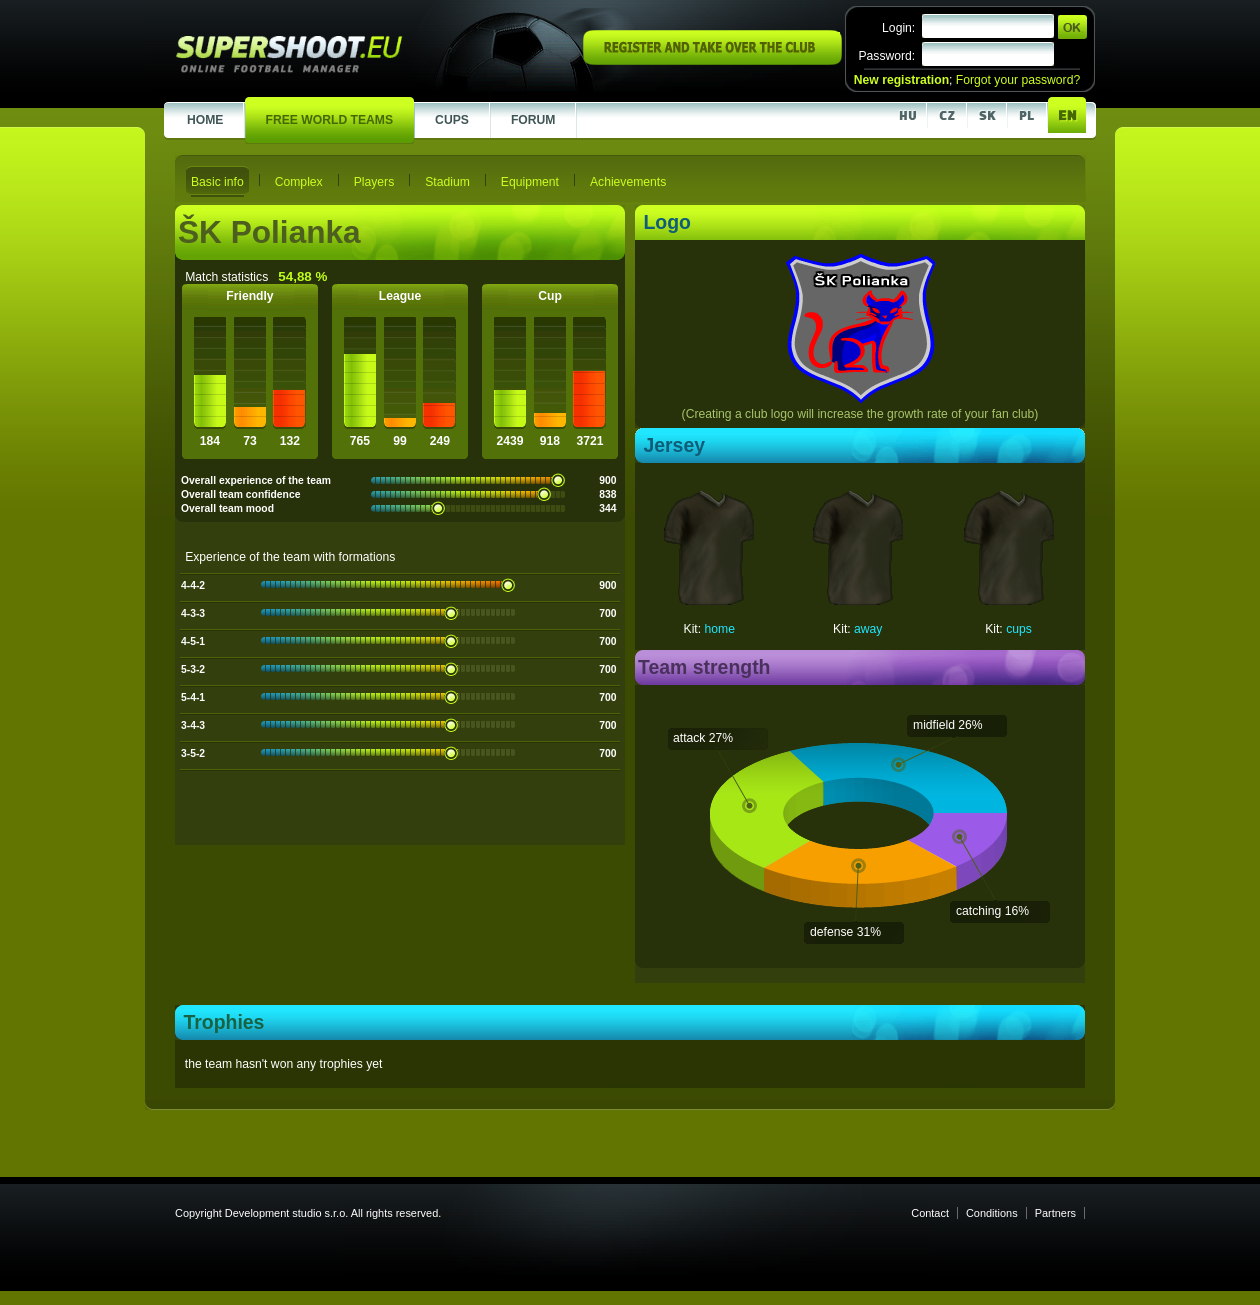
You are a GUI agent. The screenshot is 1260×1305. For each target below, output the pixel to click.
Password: (886, 56)
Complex (299, 182)
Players (374, 182)
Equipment (530, 182)
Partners (1055, 1213)
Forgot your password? (1018, 80)
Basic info (217, 182)
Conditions (992, 1213)
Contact (930, 1213)
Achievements (628, 182)
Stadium (447, 182)
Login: (898, 28)
